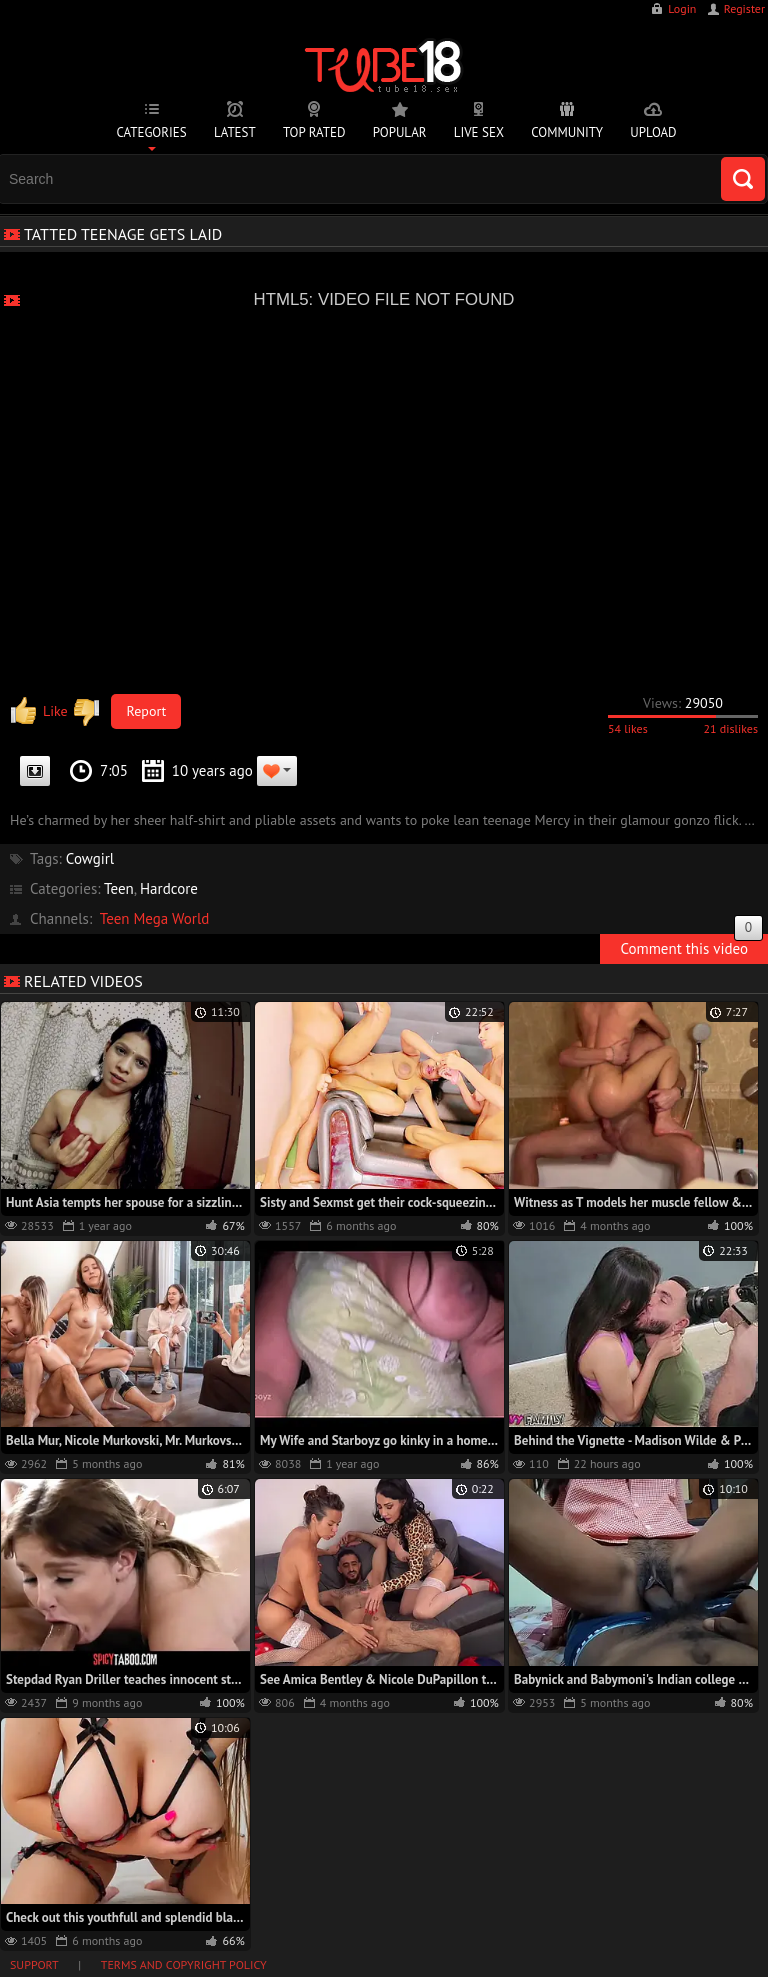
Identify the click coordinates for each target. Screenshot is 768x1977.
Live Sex (479, 132)
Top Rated (314, 132)
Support (34, 1964)
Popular (400, 132)
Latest (235, 132)
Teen (119, 888)
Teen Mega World (155, 918)
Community (567, 132)
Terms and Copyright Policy (184, 1964)
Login (682, 8)
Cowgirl (90, 858)
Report (147, 711)
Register (744, 8)
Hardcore (169, 888)
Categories (151, 132)
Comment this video (691, 946)
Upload (653, 132)
